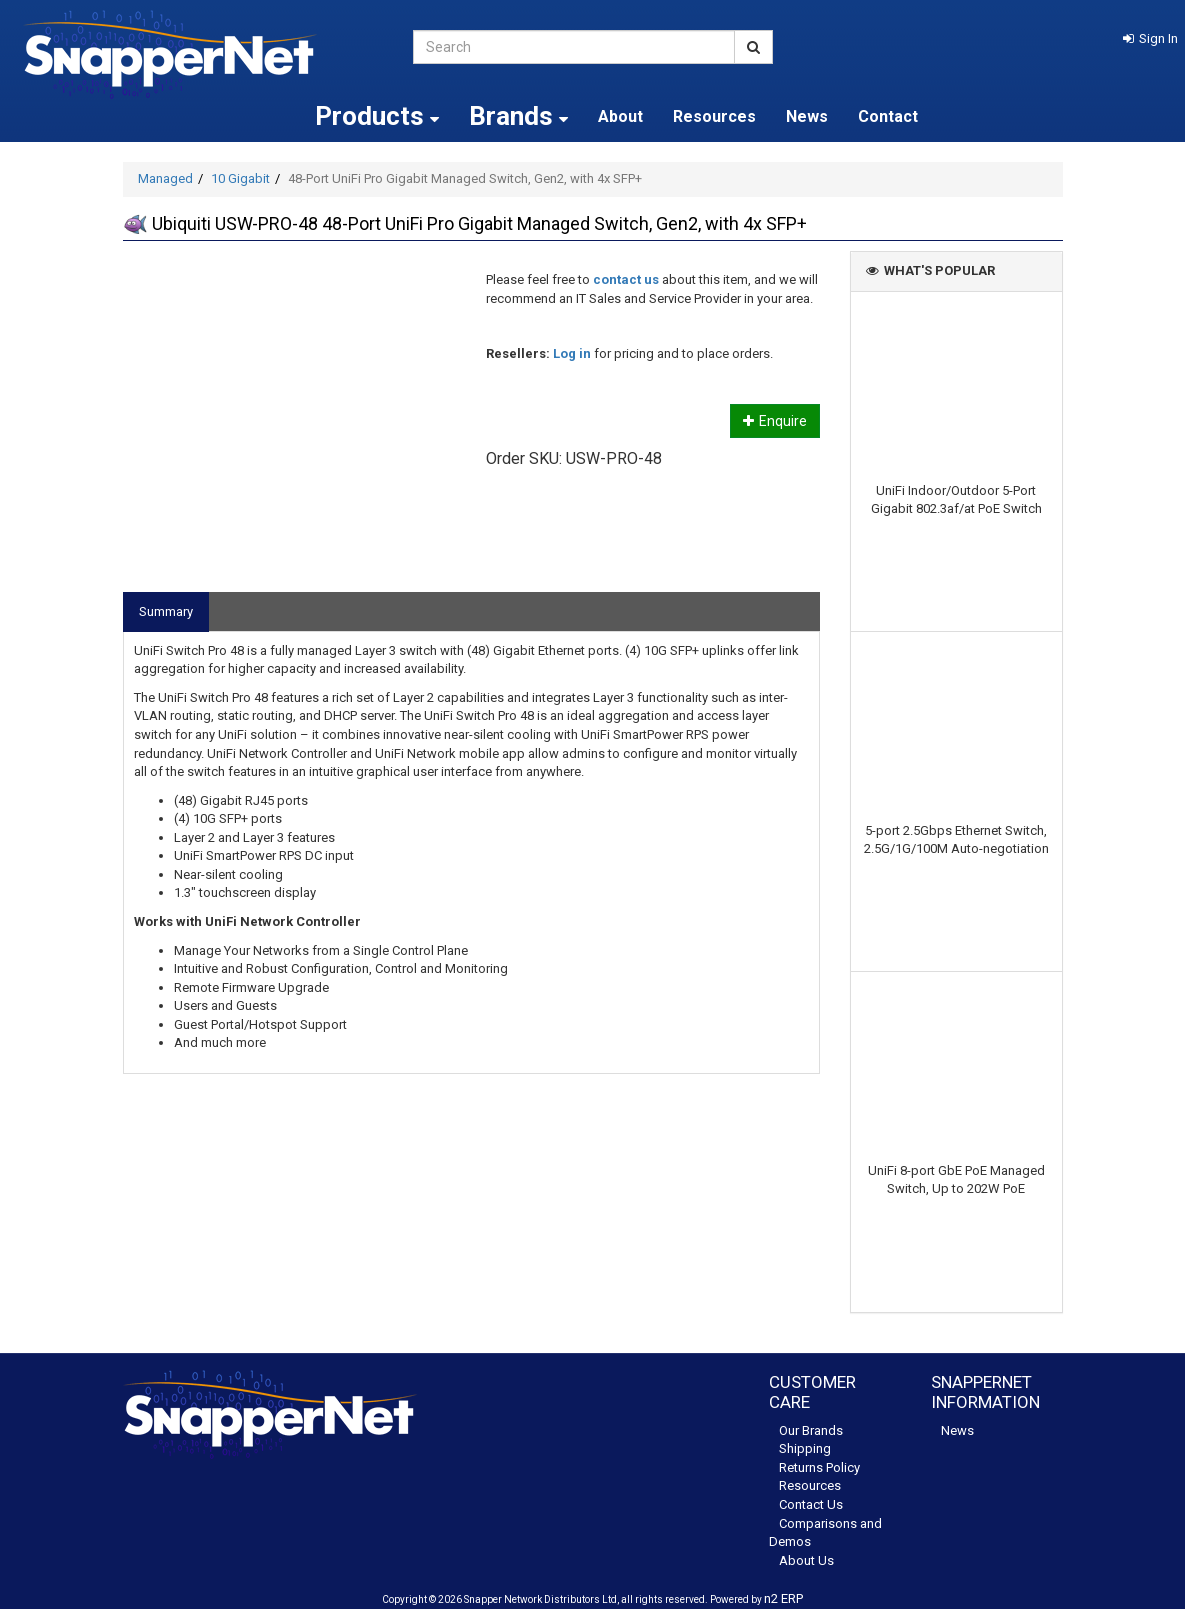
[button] (1150, 38)
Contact (888, 116)
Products (377, 116)
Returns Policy (819, 1467)
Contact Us (811, 1504)
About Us (806, 1560)
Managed (165, 178)
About (620, 116)
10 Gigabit (240, 178)
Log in (572, 353)
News (807, 116)
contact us (626, 279)
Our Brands (811, 1430)
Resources (714, 116)
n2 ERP (783, 1598)
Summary (166, 611)
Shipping (805, 1448)
